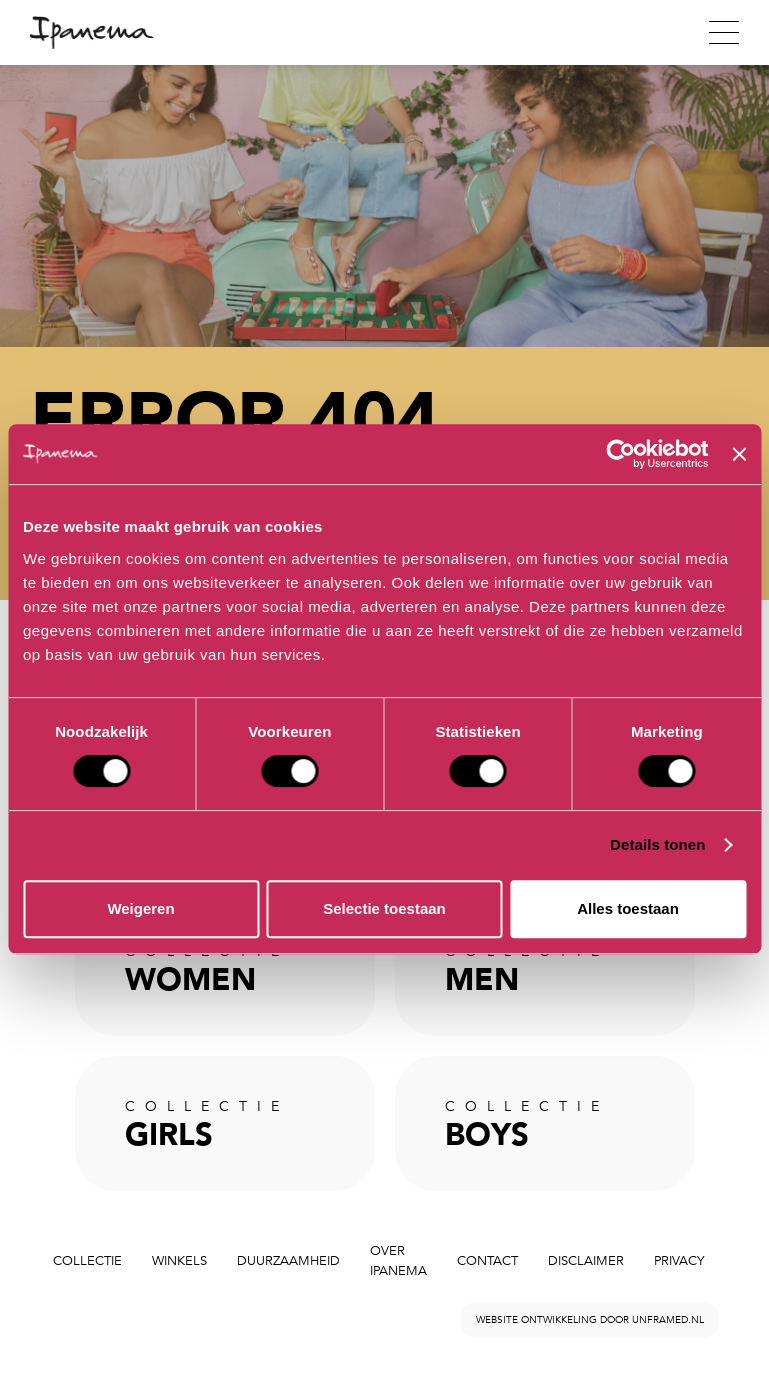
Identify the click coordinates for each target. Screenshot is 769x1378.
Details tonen (657, 844)
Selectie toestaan (384, 908)
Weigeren (140, 908)
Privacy (679, 1261)
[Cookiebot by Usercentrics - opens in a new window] (621, 454)
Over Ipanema (398, 1261)
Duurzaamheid (288, 1261)
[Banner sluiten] (739, 454)
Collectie (87, 1261)
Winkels (179, 1261)
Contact (487, 1261)
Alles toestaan (628, 908)
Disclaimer (586, 1261)
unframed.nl (668, 1320)
